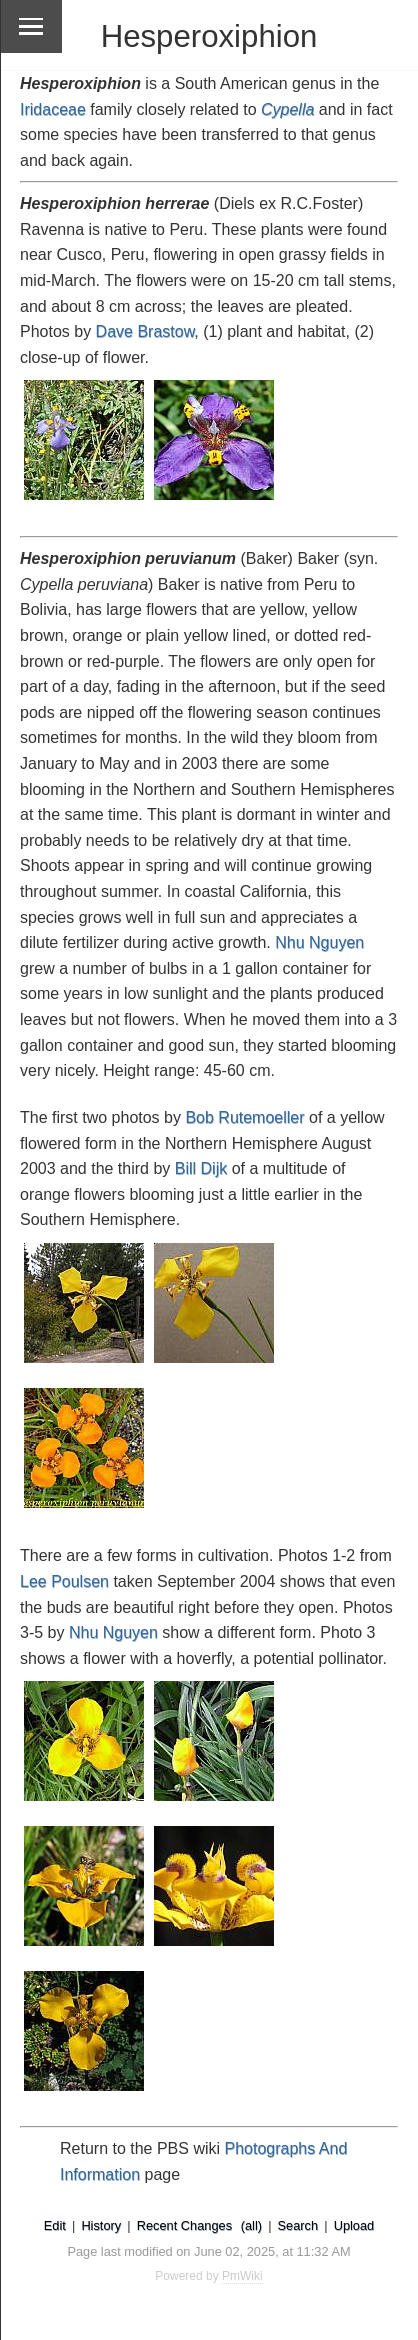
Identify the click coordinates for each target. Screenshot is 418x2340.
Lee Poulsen (64, 1581)
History (101, 2225)
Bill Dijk (201, 1168)
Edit (55, 2225)
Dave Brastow (145, 331)
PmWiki (242, 2276)
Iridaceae (53, 109)
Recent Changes (184, 2225)
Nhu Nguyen (319, 942)
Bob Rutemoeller (244, 1117)
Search (298, 2225)
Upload (354, 2225)
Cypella (287, 109)
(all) (251, 2225)
